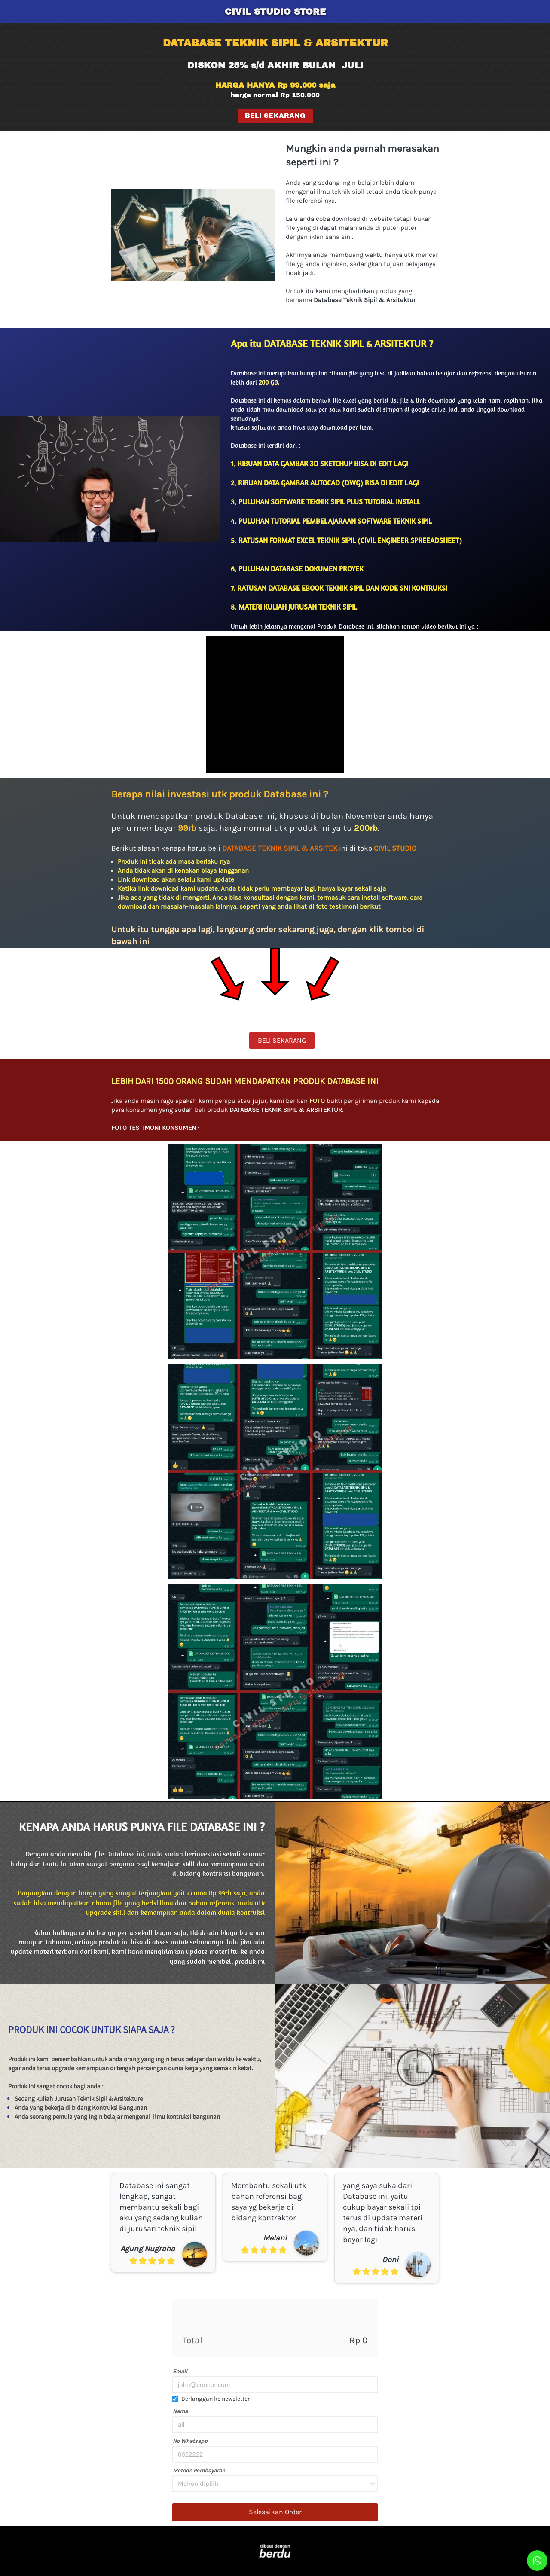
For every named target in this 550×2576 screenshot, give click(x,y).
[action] (537, 2560)
